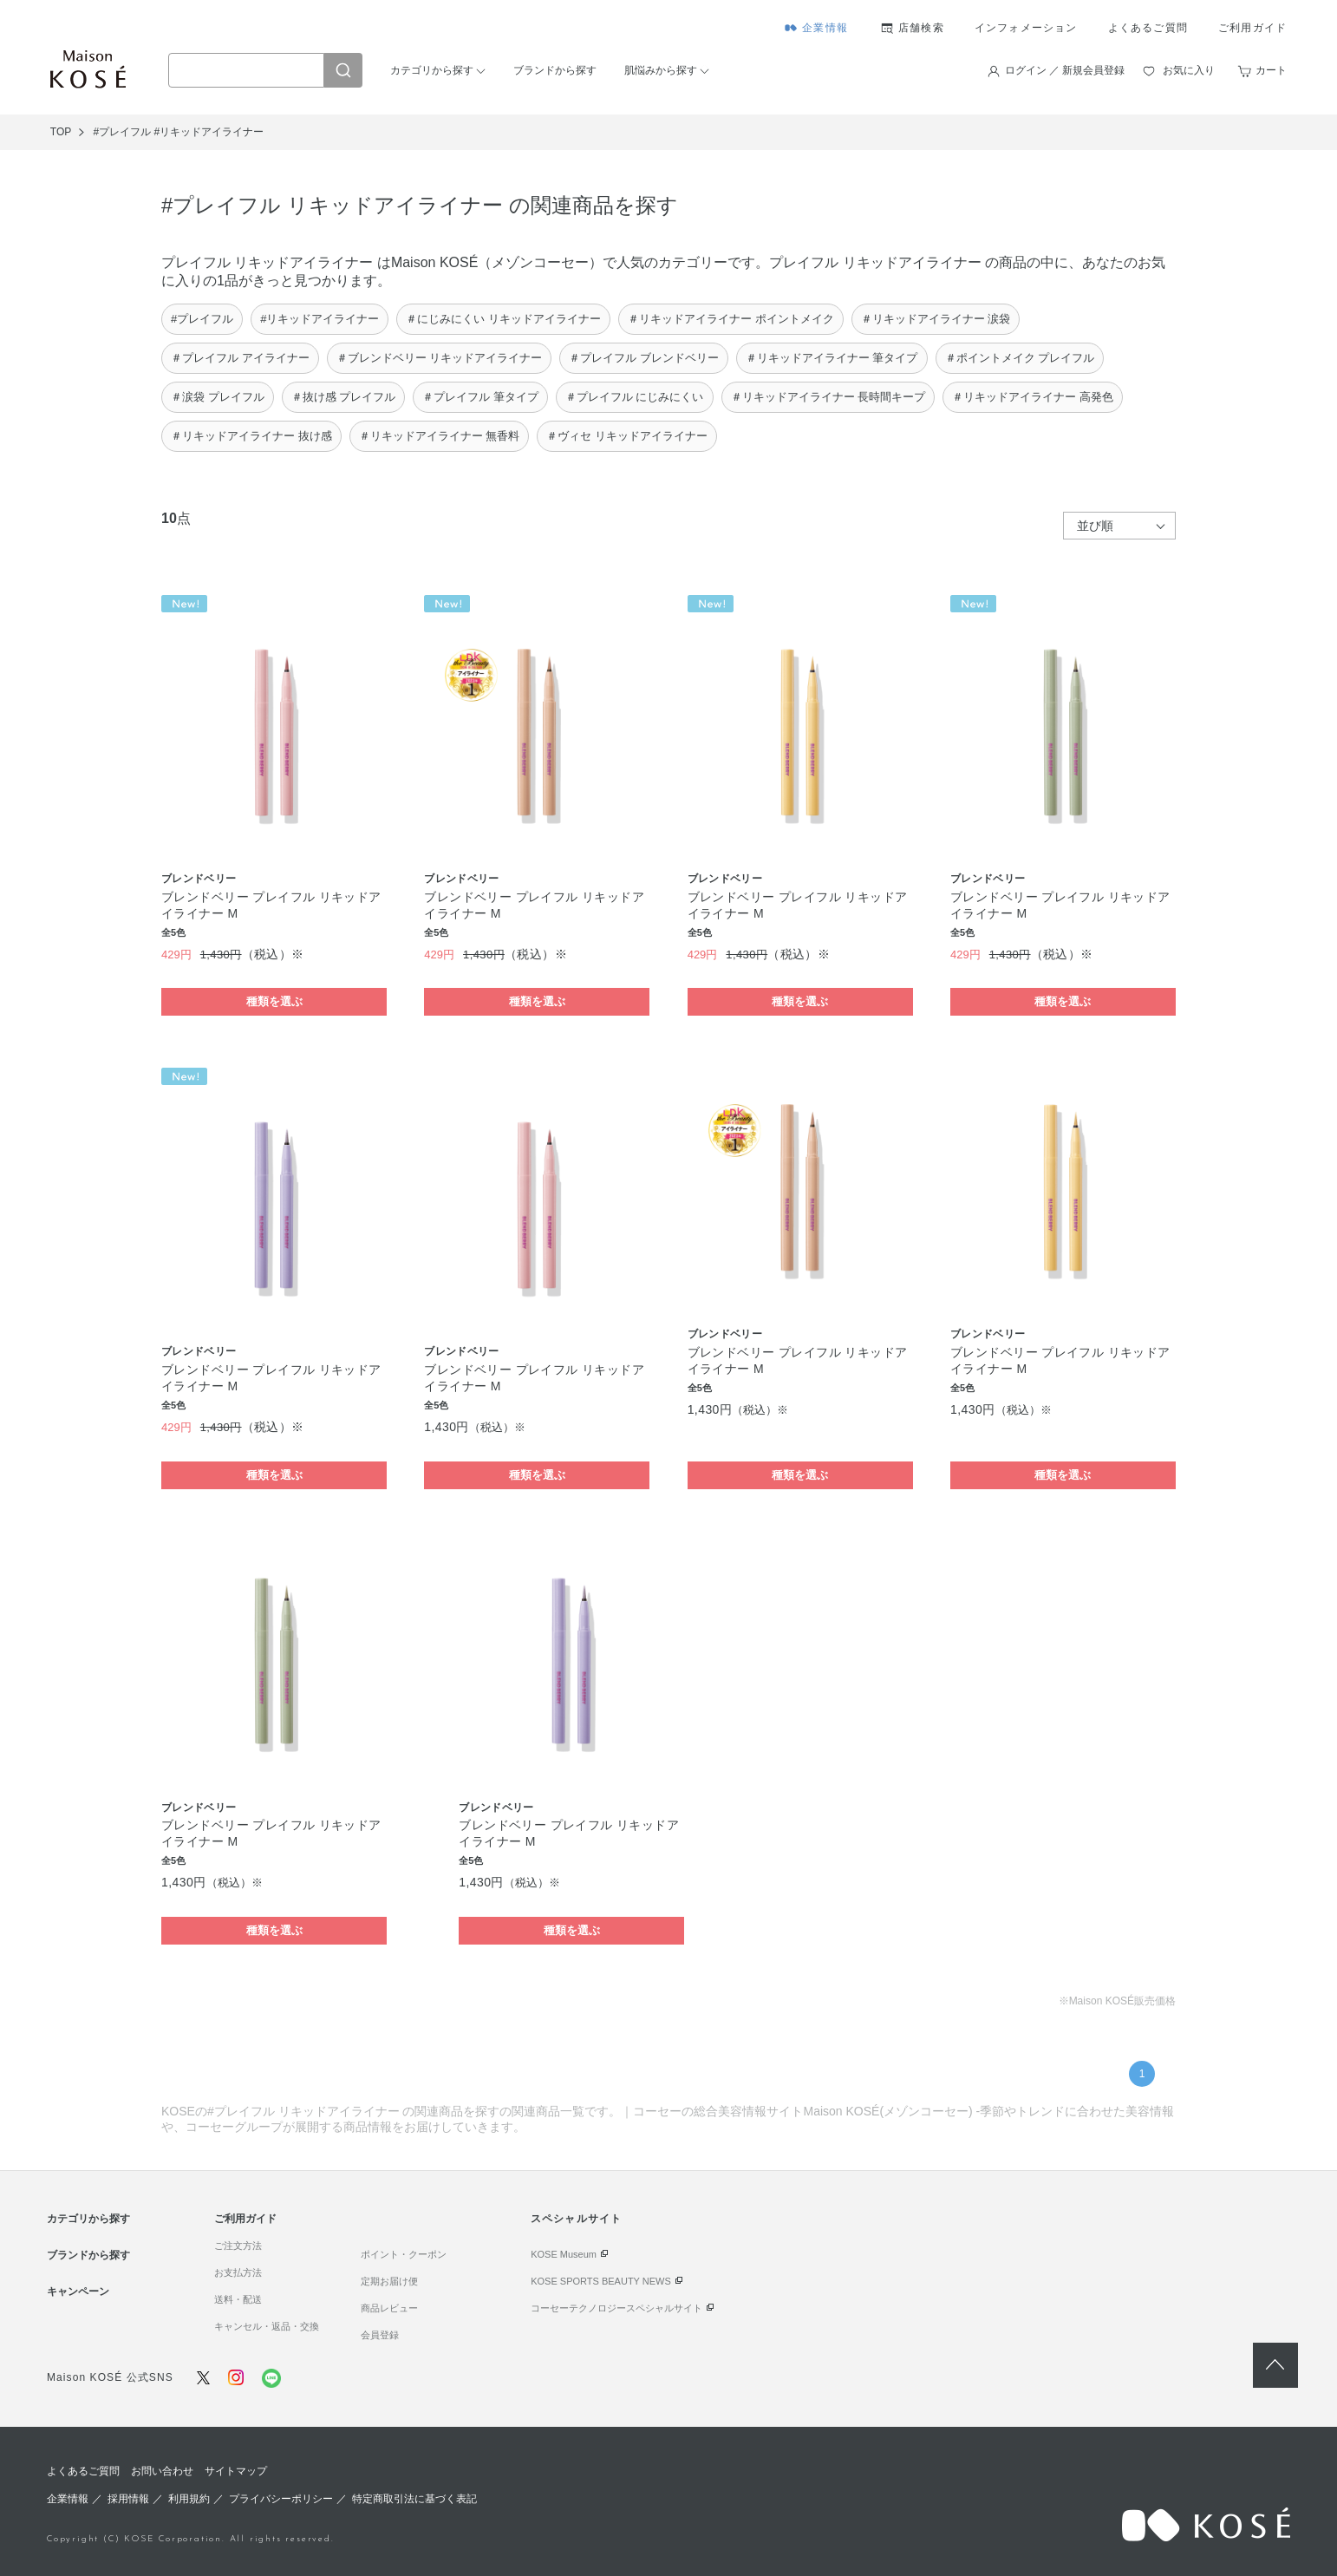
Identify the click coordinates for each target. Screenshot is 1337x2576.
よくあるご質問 (1148, 28)
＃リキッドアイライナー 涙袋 (936, 318)
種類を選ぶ (274, 1001)
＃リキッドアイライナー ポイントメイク (731, 318)
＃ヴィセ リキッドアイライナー (627, 435)
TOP (60, 132)
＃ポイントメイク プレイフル (1020, 357)
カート (1271, 70)
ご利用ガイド (1252, 28)
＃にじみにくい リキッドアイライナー (503, 318)
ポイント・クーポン (404, 2254)
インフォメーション (1026, 28)
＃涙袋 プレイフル (217, 396)
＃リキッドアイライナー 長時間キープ (828, 396)
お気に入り (1189, 70)
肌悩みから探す (660, 70)
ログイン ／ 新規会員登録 (1065, 70)
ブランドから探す (555, 70)
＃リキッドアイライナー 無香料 (439, 435)
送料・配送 (238, 2299)
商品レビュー (389, 2308)
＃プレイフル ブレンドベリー (644, 357)
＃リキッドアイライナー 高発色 (1032, 396)
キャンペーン (78, 2291)
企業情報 (825, 28)
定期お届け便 (389, 2281)
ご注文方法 (238, 2245)
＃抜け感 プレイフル (343, 396)
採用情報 (128, 2499)
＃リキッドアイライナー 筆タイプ (832, 357)
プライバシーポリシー (281, 2499)
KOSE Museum (564, 2254)
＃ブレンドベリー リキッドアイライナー (439, 357)
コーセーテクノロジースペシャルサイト (616, 2308)
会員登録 (380, 2335)
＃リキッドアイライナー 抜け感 (251, 435)
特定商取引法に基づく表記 (414, 2499)
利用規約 (189, 2499)
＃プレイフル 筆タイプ (480, 396)
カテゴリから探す (431, 70)
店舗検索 (921, 28)
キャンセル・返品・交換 (266, 2326)
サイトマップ (236, 2471)
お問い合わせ (162, 2471)
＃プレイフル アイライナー (240, 357)
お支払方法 (238, 2272)
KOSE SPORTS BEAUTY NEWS (601, 2281)
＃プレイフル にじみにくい (634, 396)
